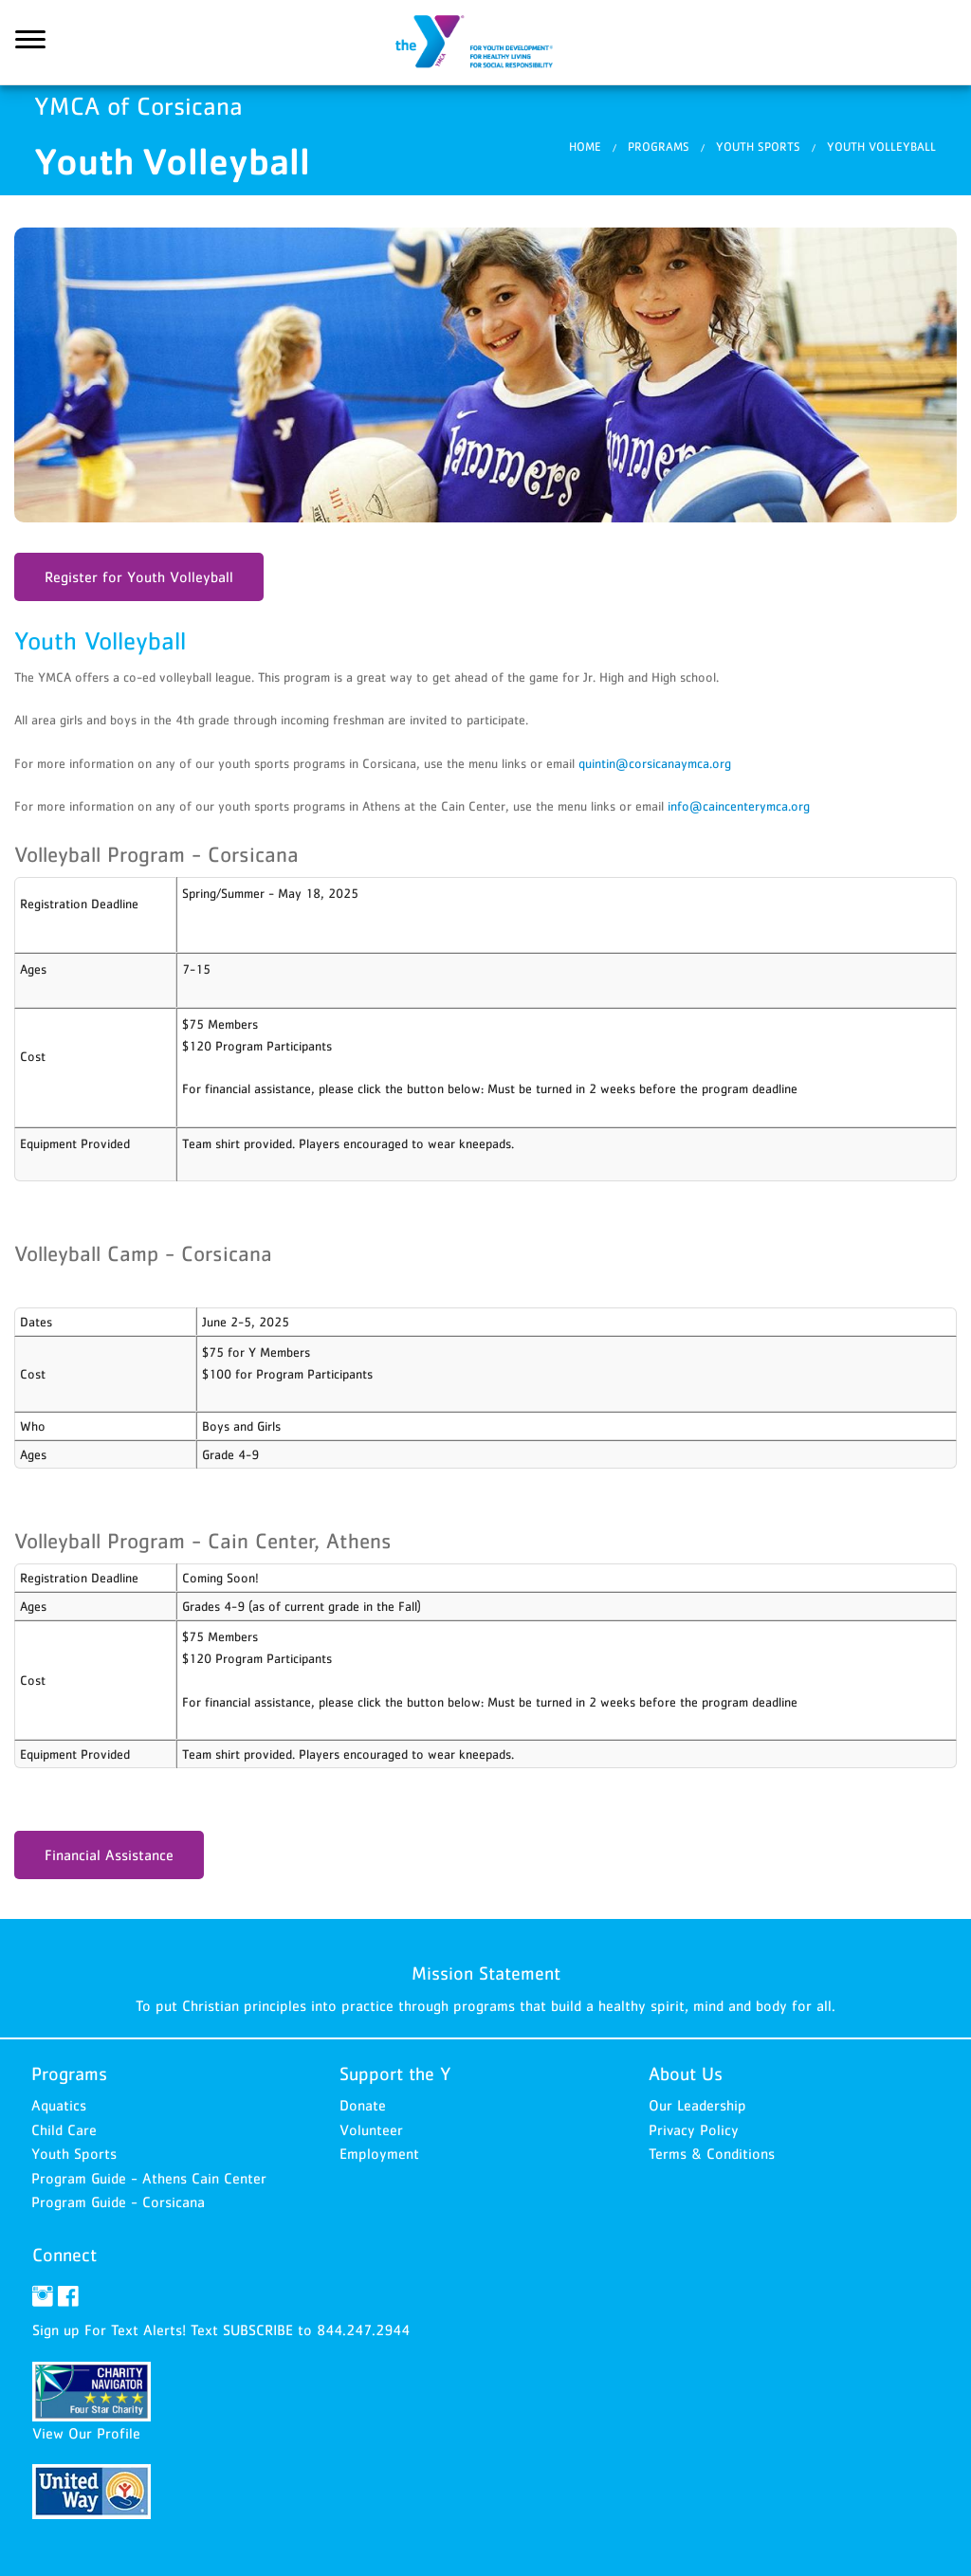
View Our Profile (86, 2432)
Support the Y (395, 2073)
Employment (379, 2153)
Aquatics (58, 2104)
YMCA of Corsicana (485, 42)
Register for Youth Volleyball (139, 576)
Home (585, 146)
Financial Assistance (109, 1854)
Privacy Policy (694, 2129)
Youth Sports (758, 146)
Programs (658, 146)
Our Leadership (697, 2104)
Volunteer (371, 2129)
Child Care (64, 2129)
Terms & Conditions (712, 2153)
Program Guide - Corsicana (118, 2201)
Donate (362, 2104)
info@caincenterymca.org (739, 805)
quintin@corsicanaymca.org (654, 763)
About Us (686, 2073)
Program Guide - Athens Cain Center (148, 2177)
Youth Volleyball (881, 146)
